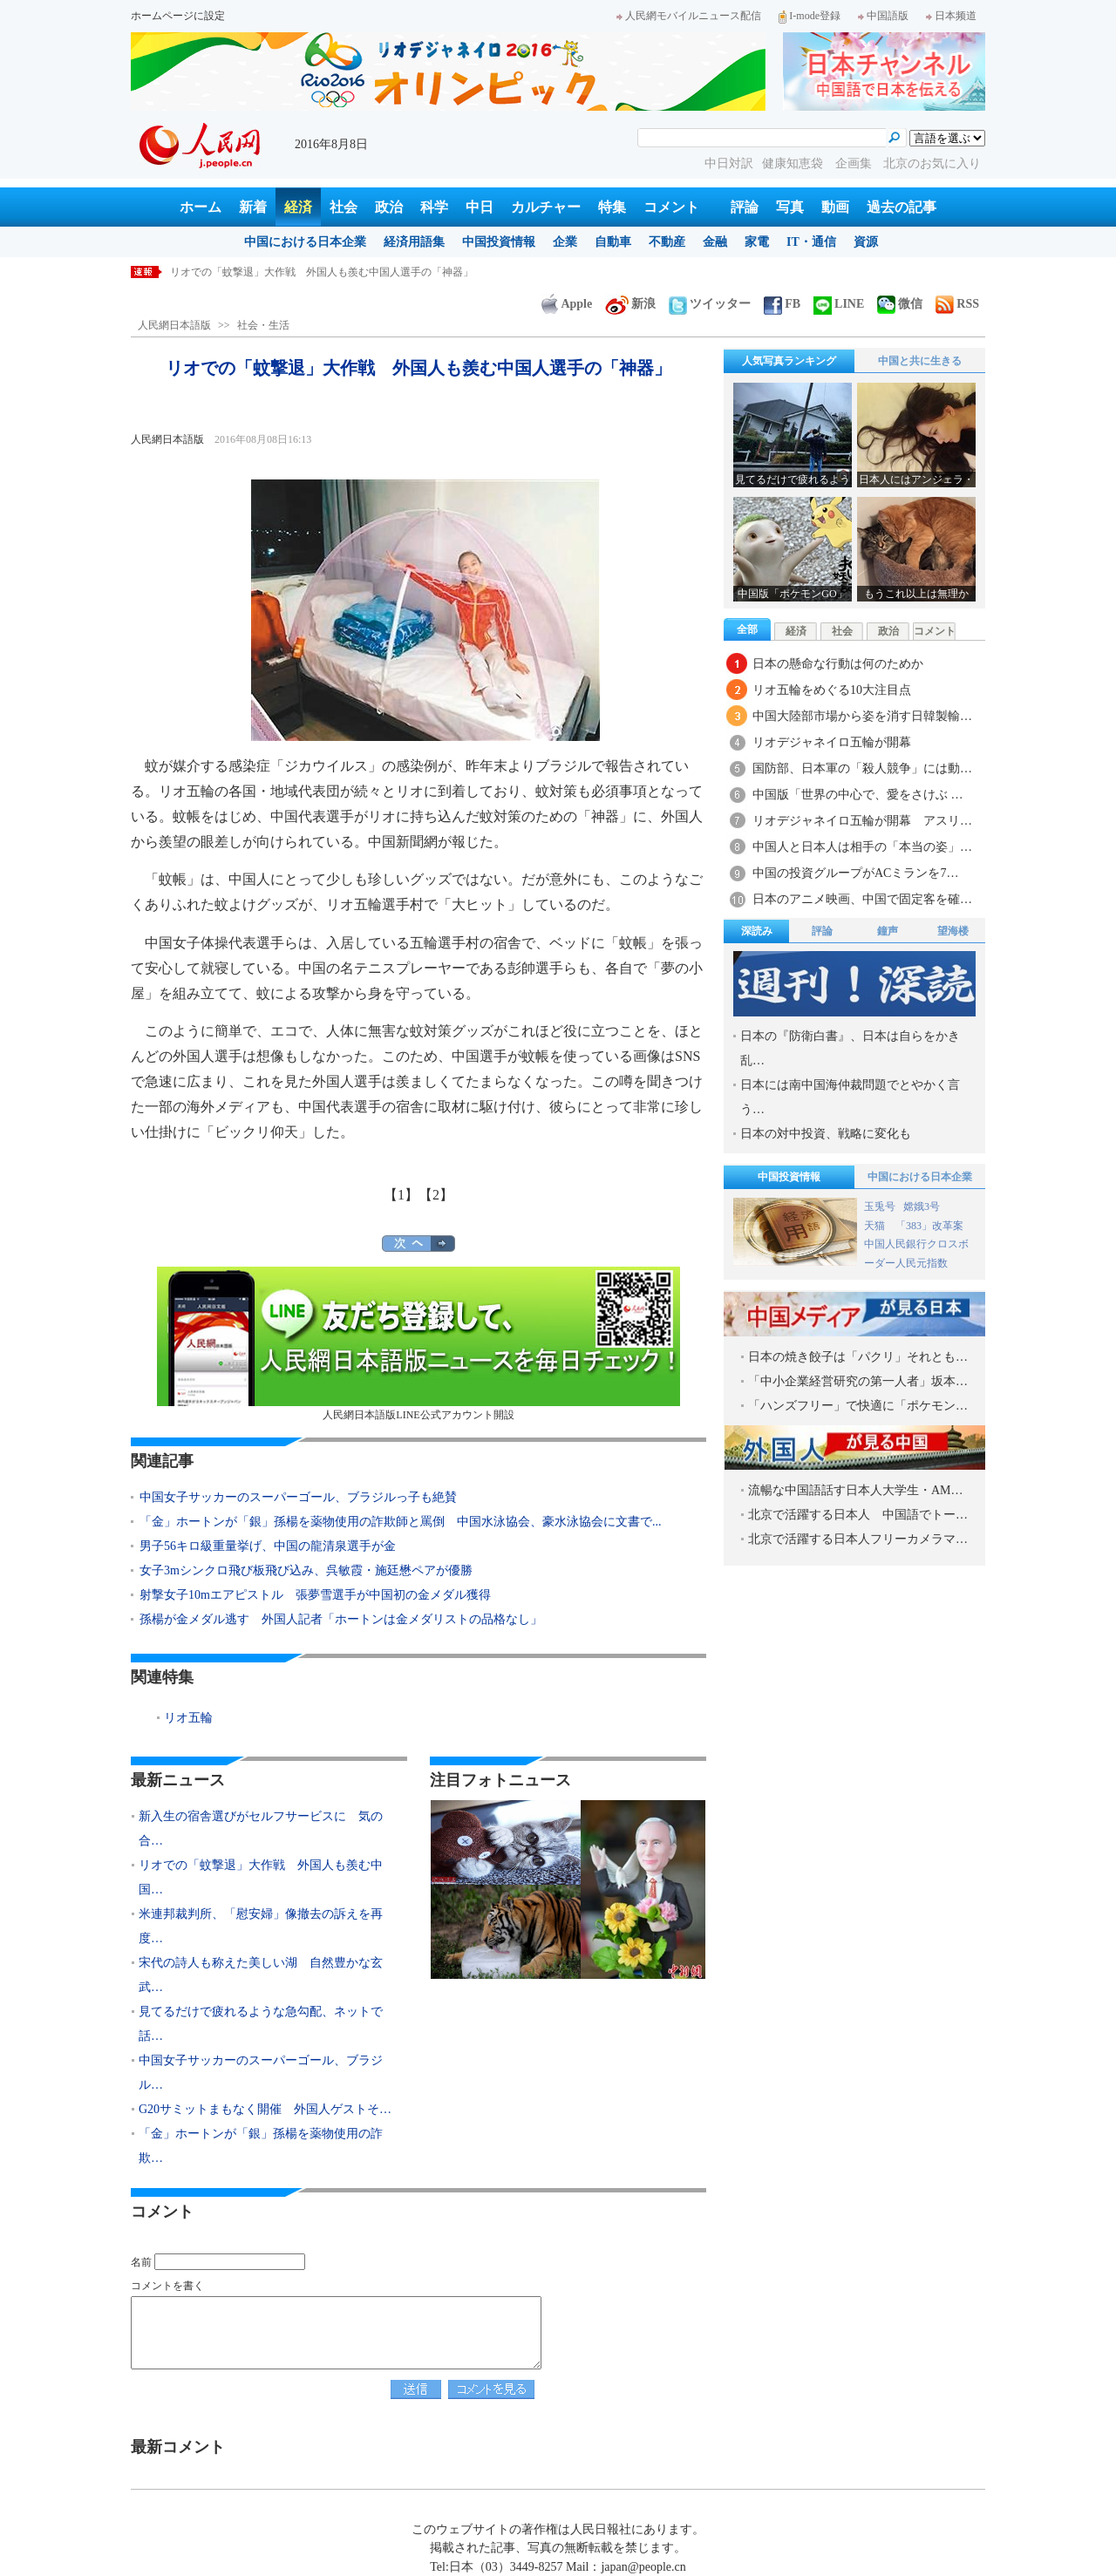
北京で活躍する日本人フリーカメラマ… (858, 1539)
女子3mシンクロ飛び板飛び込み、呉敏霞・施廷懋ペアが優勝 (306, 1570)
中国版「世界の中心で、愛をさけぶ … (857, 794)
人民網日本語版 (174, 325)
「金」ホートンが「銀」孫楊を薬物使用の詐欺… (261, 2146)
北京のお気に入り (932, 163)
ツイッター (710, 303)
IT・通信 (811, 241)
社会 (343, 207)
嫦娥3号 (921, 1206)
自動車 (613, 241)
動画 (835, 207)
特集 (612, 207)
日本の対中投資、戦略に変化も (825, 1133)
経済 (298, 207)
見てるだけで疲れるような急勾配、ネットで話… (261, 2023)
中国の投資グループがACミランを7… (855, 873)
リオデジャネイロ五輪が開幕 (831, 742)
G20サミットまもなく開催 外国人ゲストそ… (265, 2109)
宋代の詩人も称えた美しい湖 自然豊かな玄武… (261, 1975)
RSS (957, 303)
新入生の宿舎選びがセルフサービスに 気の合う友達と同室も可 (321, 272)
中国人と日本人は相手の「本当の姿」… (862, 846)
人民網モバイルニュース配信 (688, 16)
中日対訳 (728, 163)
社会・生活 (263, 325)
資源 (866, 241)
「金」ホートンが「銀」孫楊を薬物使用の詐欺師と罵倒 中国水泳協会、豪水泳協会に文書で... (401, 1521)
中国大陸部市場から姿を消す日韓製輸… (862, 716)
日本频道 (951, 16)
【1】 (401, 1194)
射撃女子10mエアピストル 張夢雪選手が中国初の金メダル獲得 (315, 1594)
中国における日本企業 (305, 241)
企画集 (855, 163)
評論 (745, 207)
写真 (790, 207)
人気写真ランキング (789, 361)
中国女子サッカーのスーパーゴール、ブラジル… (261, 2072)
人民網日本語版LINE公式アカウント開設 (418, 1344)
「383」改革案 (929, 1226)
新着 (253, 207)
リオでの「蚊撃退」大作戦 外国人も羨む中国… (261, 1877)
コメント (671, 207)
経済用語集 (414, 241)
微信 (899, 303)
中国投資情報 (498, 241)
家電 (757, 241)
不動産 (667, 241)
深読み (756, 931)
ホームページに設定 (178, 16)
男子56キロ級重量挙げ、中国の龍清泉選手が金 (268, 1546)
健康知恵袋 (794, 163)
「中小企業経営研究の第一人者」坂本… (858, 1381)
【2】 (435, 1194)
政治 (389, 207)
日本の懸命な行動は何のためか (837, 663)
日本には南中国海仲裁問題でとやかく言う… (850, 1097)
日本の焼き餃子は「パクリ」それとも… (858, 1356)
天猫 (876, 1226)
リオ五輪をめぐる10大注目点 (831, 690)
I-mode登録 (809, 16)
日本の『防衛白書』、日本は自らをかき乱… (850, 1048)
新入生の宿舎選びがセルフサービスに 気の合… (261, 1828)
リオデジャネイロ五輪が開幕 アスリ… (862, 820)
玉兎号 (879, 1206)
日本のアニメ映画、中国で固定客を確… (862, 899)
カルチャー (546, 207)
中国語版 (883, 16)
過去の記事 (901, 207)
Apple (566, 303)
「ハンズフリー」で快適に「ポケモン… (858, 1405)
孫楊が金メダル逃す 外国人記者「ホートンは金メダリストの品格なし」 (341, 1619)
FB (782, 303)
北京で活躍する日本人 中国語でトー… (858, 1514)
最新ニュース (178, 1780)
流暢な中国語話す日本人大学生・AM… (855, 1490)
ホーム (200, 207)
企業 (565, 241)
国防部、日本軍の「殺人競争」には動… (862, 768)
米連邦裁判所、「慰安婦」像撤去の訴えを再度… (261, 1926)
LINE (838, 303)
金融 (715, 241)
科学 (434, 207)
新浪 (630, 303)
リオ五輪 (188, 1717)
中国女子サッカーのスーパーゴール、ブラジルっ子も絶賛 (298, 1497)
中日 (479, 207)
